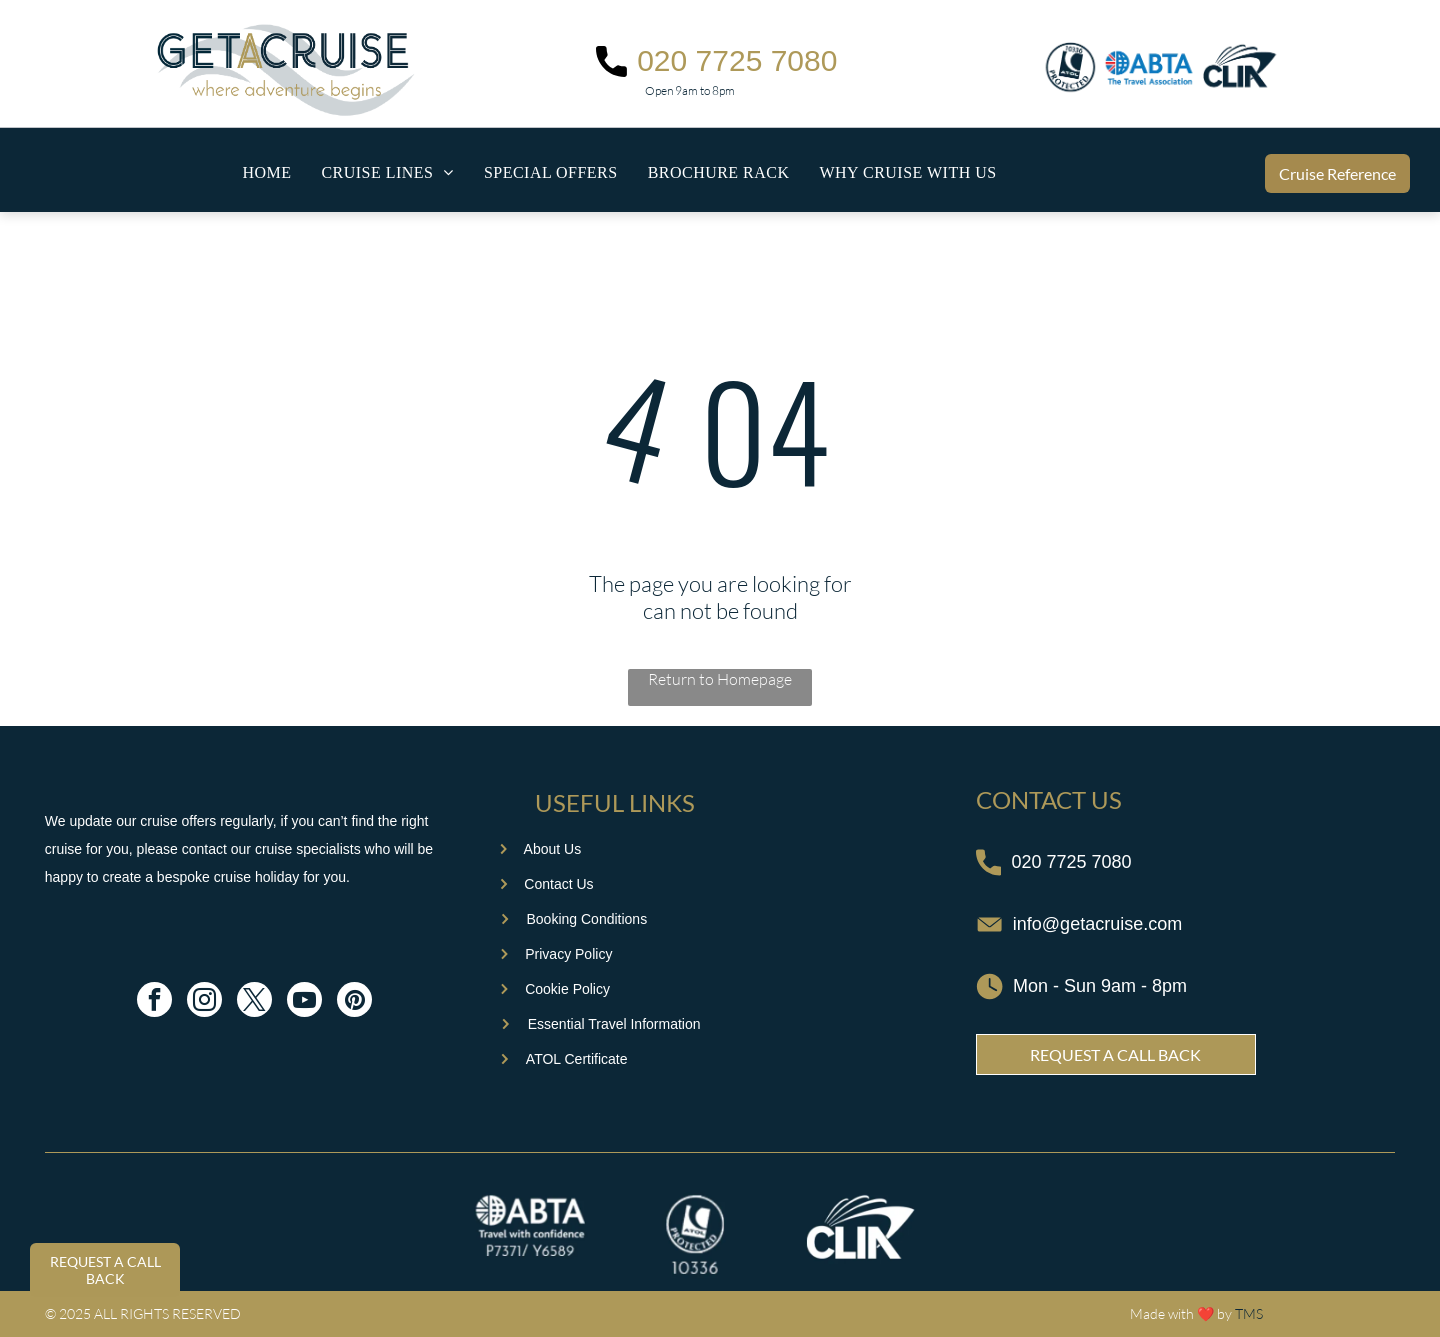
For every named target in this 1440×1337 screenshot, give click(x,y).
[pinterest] (354, 1002)
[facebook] (154, 1002)
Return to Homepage (720, 679)
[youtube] (304, 1002)
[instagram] (204, 1002)
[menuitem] (266, 173)
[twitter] (254, 1002)
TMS (1249, 1313)
